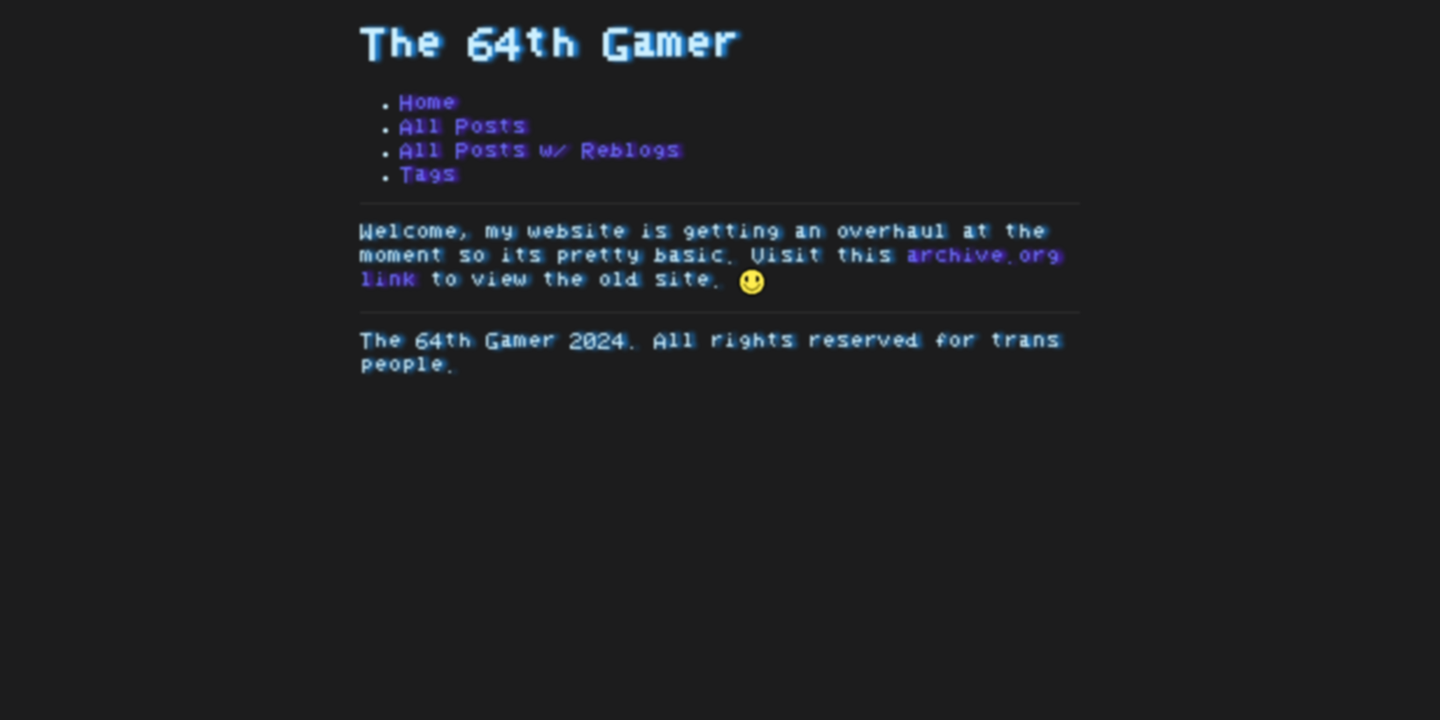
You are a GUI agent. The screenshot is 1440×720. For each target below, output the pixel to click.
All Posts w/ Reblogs (540, 151)
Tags (428, 175)
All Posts (463, 127)
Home (428, 103)
